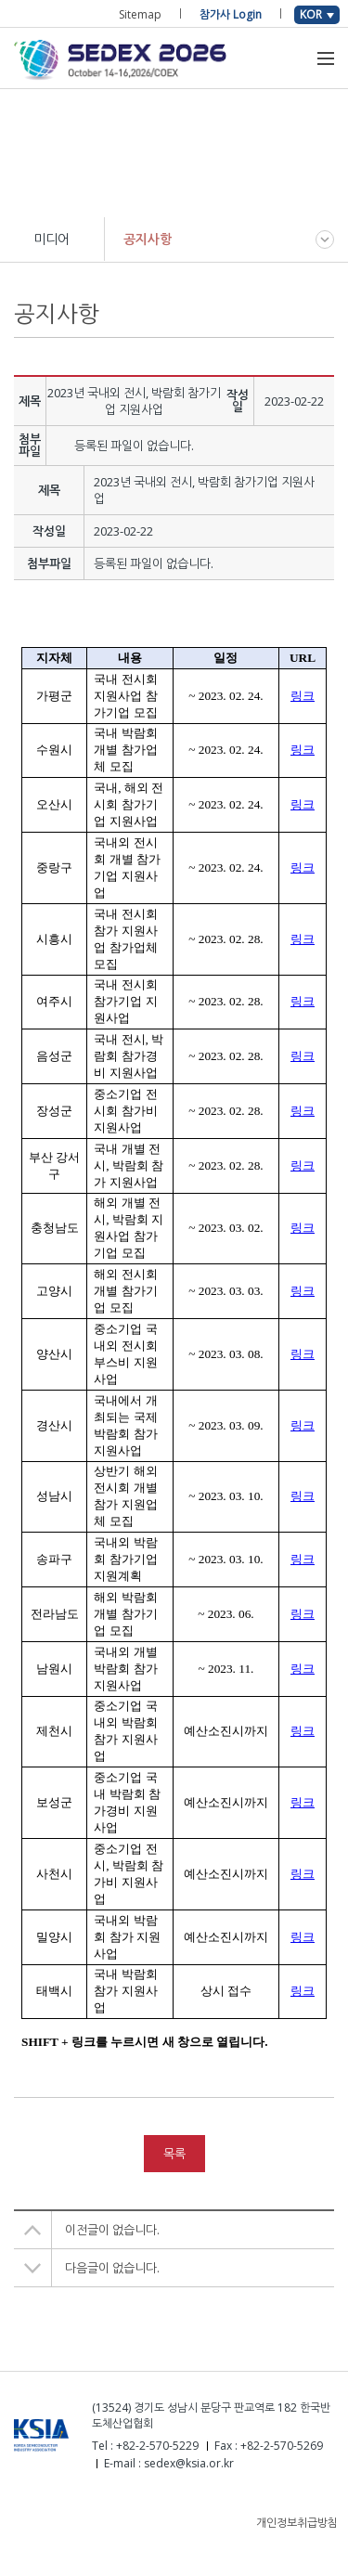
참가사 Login (231, 14)
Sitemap (140, 14)
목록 (174, 2153)
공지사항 (147, 239)
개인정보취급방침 (297, 2523)
